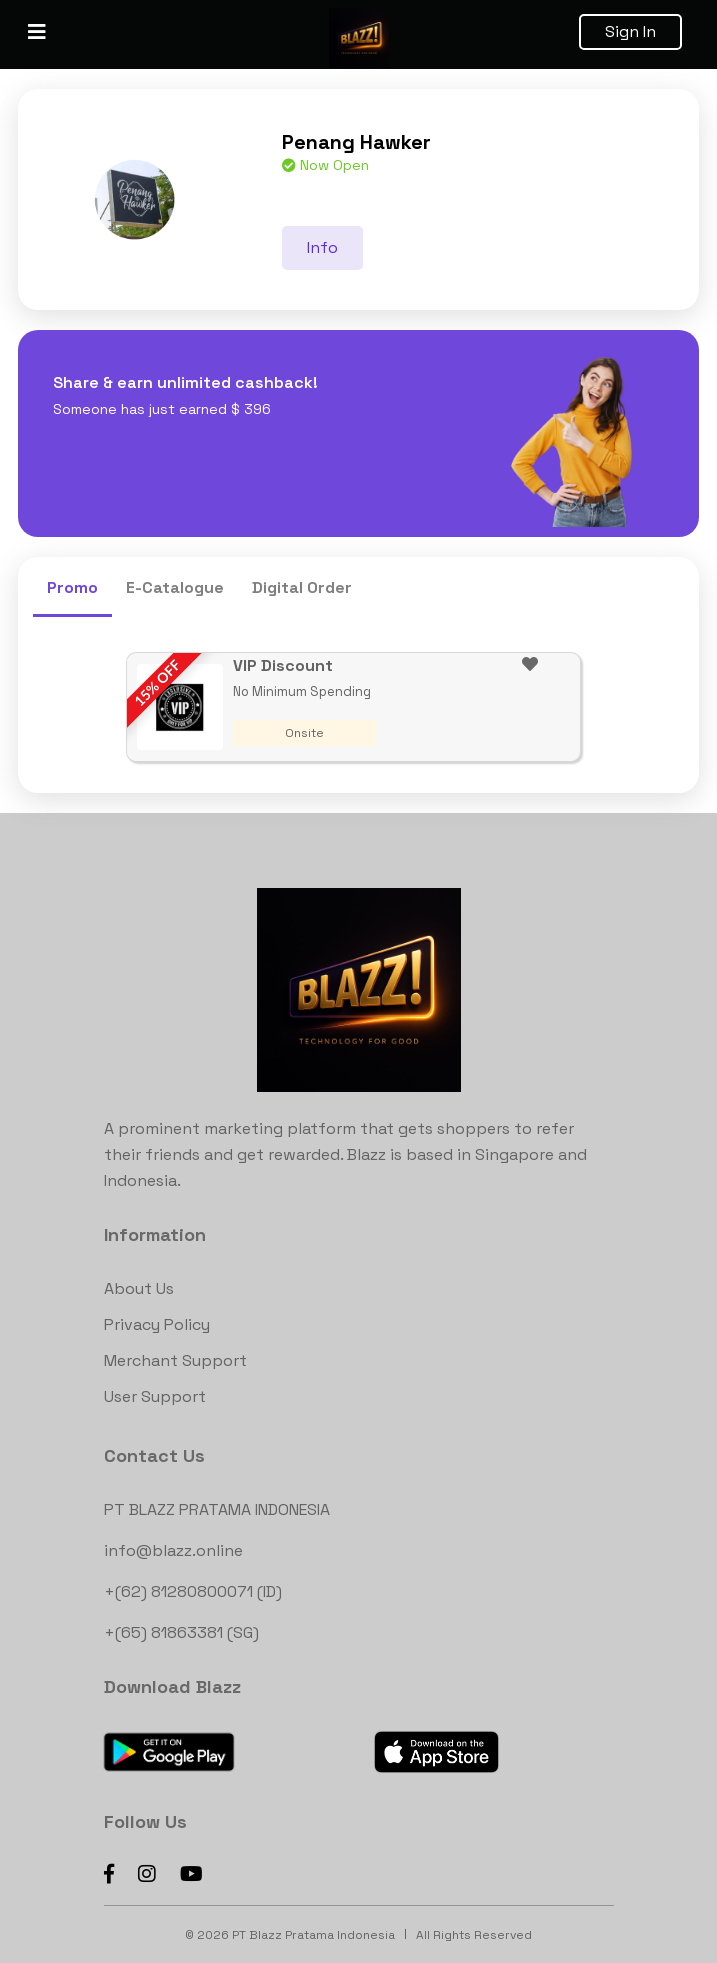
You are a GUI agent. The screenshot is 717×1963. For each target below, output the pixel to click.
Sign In (630, 31)
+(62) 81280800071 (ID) (193, 1591)
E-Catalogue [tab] (175, 587)
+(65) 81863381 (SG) (181, 1632)
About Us (139, 1288)
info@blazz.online (173, 1550)
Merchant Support (175, 1360)
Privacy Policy (157, 1324)
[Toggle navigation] (37, 32)
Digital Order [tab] (302, 587)
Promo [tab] (72, 587)
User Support (155, 1396)
